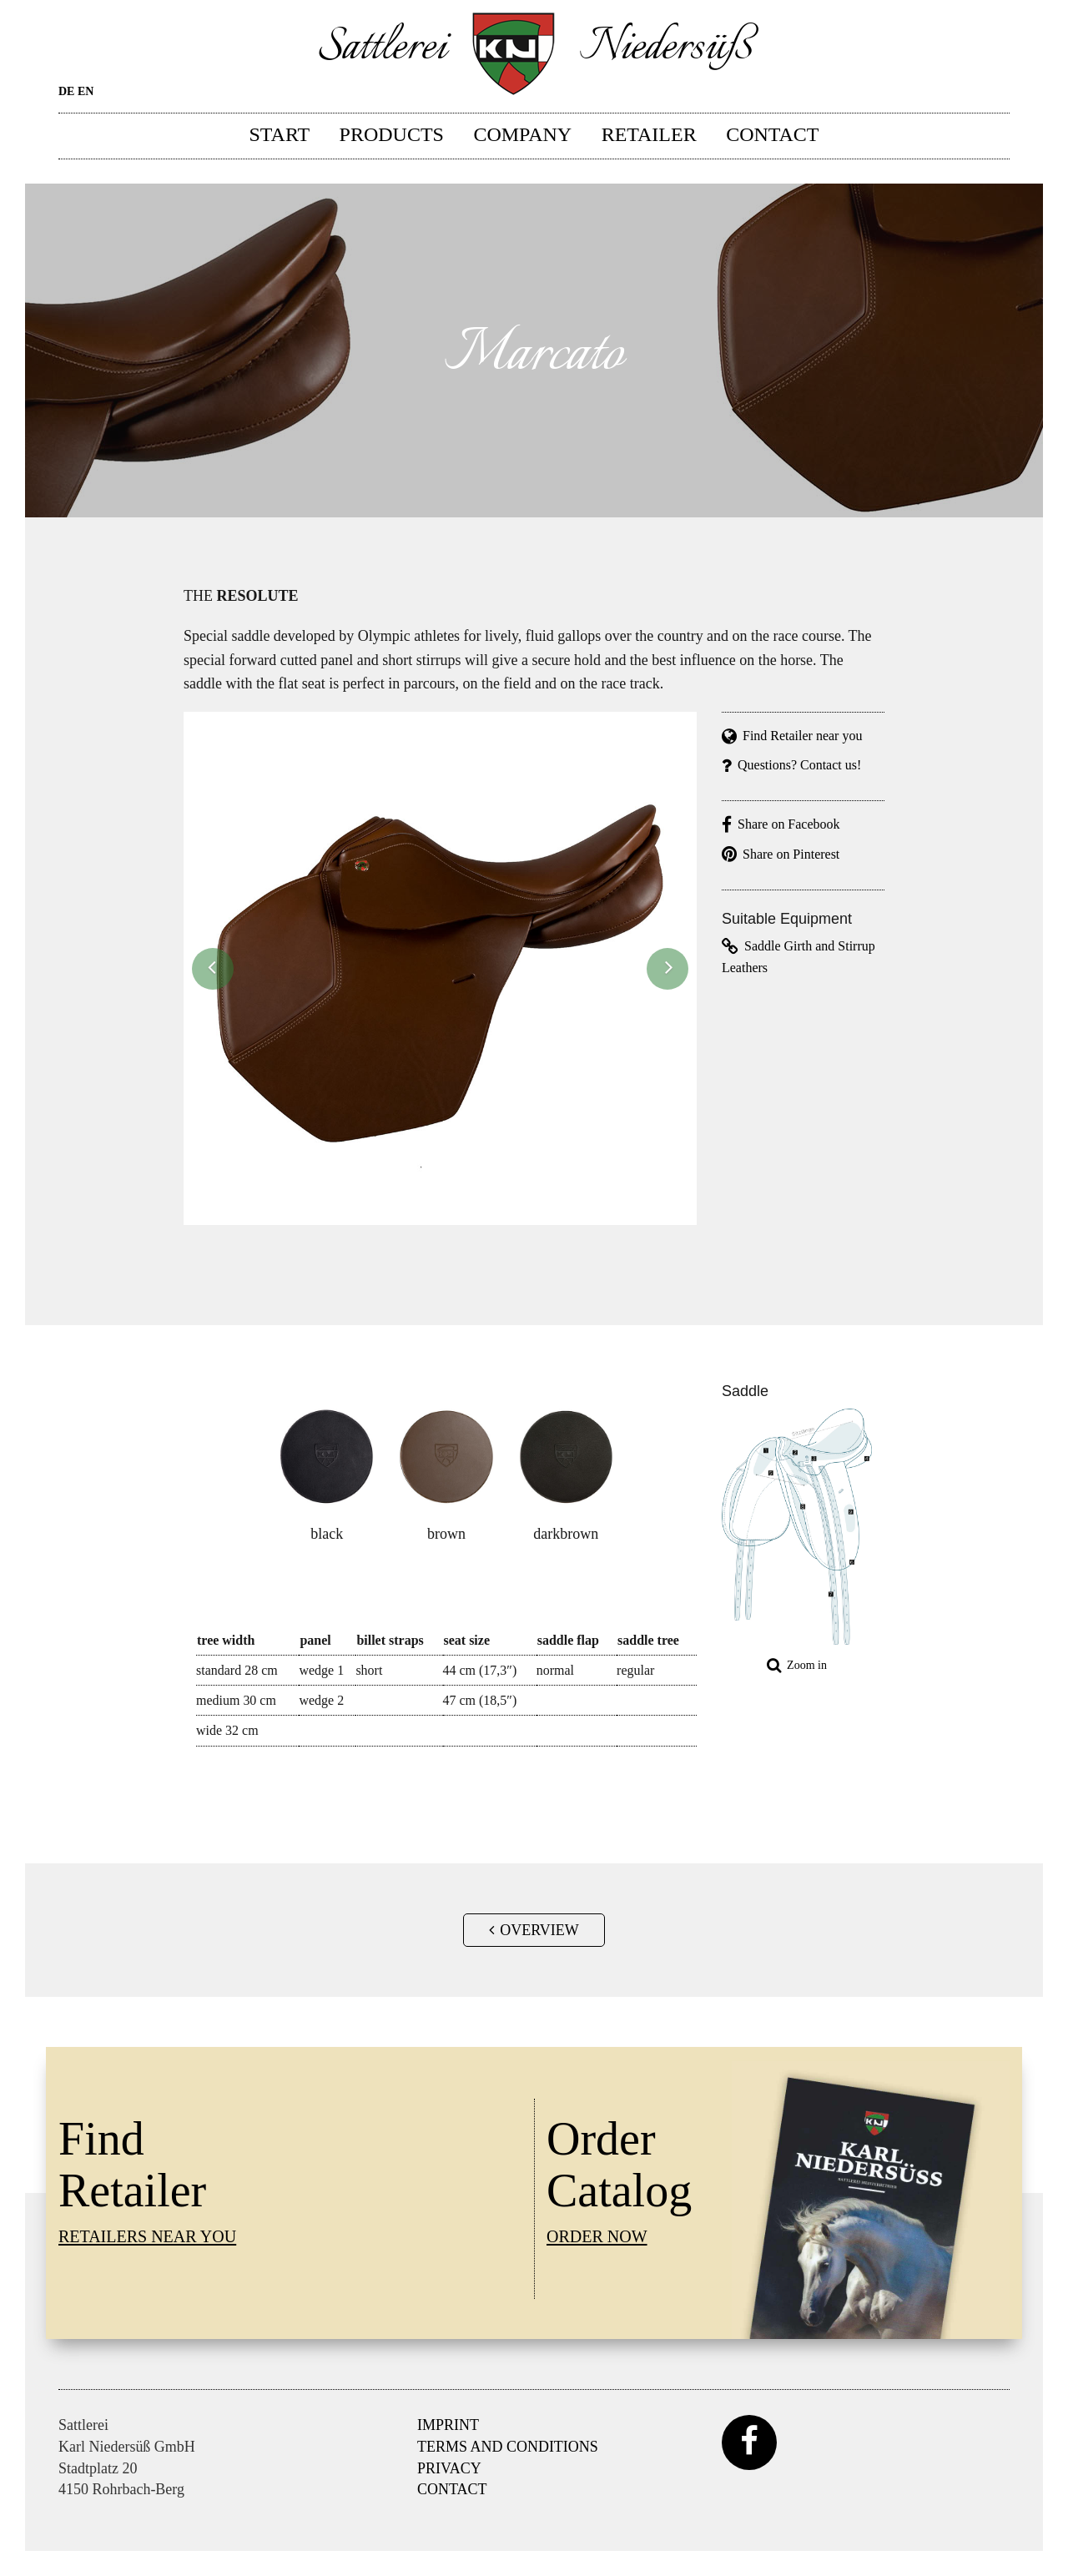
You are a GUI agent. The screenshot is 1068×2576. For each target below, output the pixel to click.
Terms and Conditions (507, 2446)
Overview (533, 1930)
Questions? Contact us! (791, 765)
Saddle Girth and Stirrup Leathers (798, 956)
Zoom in (797, 1665)
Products (392, 133)
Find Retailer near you (792, 735)
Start (279, 133)
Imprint (448, 2425)
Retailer (649, 133)
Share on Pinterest (780, 854)
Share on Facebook (781, 824)
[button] (213, 969)
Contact (772, 133)
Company (522, 133)
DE (66, 91)
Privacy (449, 2468)
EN (85, 91)
